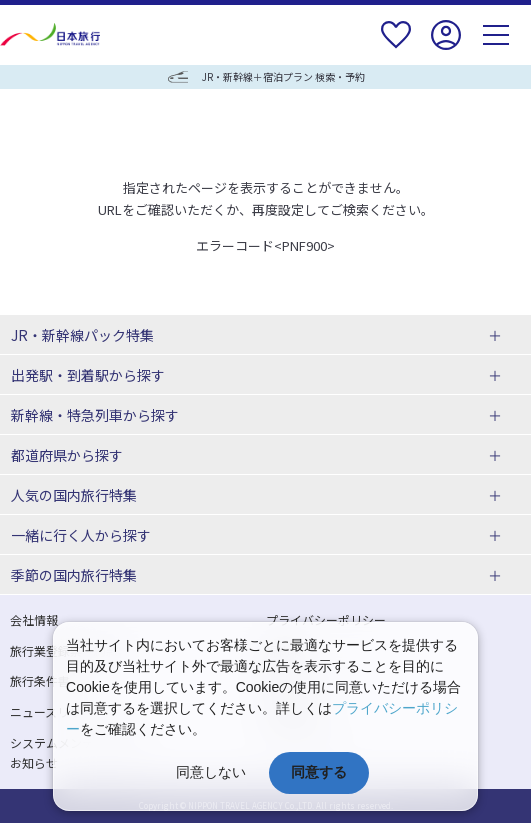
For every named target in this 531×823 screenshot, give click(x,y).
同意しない (211, 772)
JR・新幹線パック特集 (82, 335)
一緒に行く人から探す (81, 535)
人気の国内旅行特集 (74, 495)
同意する (319, 772)
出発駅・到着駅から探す (88, 375)
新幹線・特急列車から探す (95, 415)
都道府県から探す (67, 455)
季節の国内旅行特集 (74, 575)
